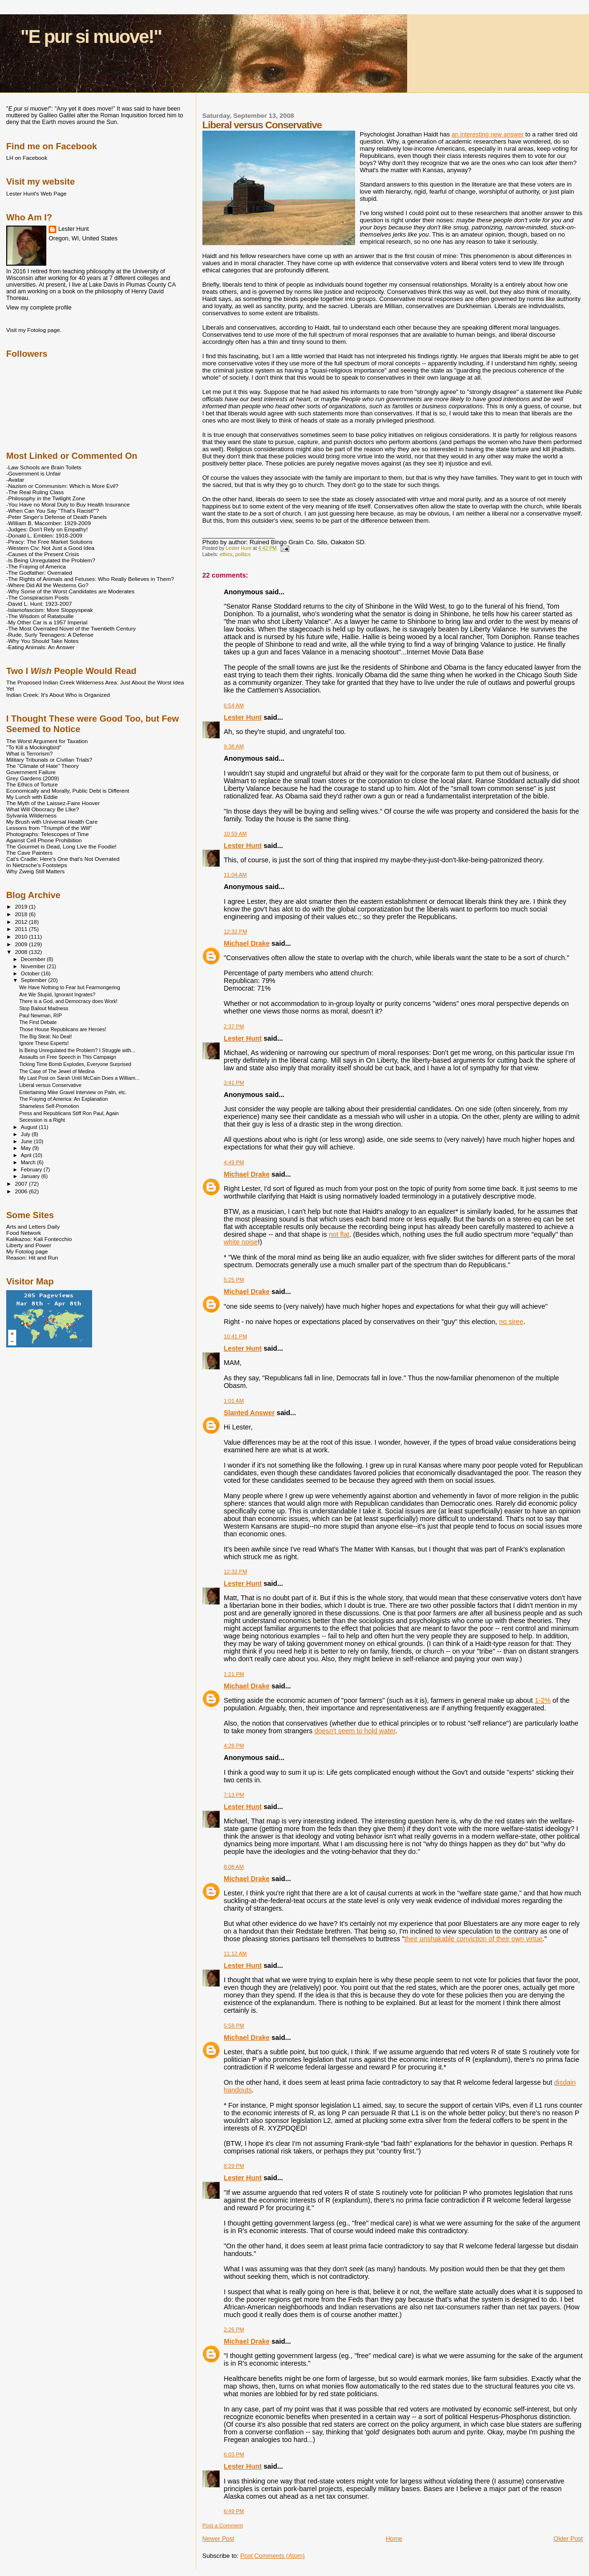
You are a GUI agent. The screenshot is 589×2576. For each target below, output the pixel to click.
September (35, 980)
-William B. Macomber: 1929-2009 (48, 523)
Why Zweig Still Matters (35, 871)
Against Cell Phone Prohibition (44, 840)
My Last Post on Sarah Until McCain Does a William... (79, 1078)
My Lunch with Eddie (32, 797)
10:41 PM (235, 1336)
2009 (22, 944)
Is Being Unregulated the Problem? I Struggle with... (77, 1050)
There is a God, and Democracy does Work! (68, 1001)
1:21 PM (234, 1674)
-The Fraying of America (36, 566)
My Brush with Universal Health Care (51, 821)
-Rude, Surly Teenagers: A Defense (50, 634)
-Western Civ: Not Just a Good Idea (50, 548)
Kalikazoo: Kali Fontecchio (39, 1239)
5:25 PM (234, 1280)
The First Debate (38, 1022)
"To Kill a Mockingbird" (34, 747)
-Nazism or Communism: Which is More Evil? (62, 486)
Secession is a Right (42, 1120)
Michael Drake (247, 943)
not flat (339, 1234)
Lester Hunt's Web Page (36, 193)
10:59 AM (235, 834)
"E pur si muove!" (91, 36)
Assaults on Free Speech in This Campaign (67, 1057)
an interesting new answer (488, 134)
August (30, 1127)
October (31, 973)
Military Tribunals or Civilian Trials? (49, 759)
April (27, 1155)
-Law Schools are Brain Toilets (43, 467)
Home (394, 2538)
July (26, 1134)
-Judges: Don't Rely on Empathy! (47, 529)
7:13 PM (234, 1795)
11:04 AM (235, 875)
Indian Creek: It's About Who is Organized (58, 695)
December (34, 959)
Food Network (23, 1233)
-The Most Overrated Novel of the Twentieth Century (71, 628)
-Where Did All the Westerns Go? (47, 585)
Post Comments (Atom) (272, 2555)
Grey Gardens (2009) (32, 778)
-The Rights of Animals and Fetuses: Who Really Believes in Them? (90, 579)
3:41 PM (234, 1083)
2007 (22, 1183)
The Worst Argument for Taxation (47, 741)
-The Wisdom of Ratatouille (40, 616)
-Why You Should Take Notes (42, 641)
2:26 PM (234, 2329)
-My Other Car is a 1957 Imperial (46, 622)
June (27, 1141)
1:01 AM (234, 1401)
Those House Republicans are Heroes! (62, 1029)
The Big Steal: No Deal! (45, 1036)
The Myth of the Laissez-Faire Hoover (53, 803)
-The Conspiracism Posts (37, 597)
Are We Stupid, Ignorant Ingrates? (57, 994)
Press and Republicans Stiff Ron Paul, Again (69, 1113)
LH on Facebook (26, 158)
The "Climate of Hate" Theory (42, 766)
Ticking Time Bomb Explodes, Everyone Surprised (75, 1064)
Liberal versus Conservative (50, 1085)
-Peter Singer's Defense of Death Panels (56, 517)
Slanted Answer (249, 1413)
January (31, 1176)
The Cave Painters (29, 852)
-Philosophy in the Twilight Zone (45, 498)
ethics (226, 554)
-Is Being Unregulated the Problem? (50, 560)
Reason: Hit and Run (32, 1257)
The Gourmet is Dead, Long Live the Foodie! (61, 846)
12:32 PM (235, 931)
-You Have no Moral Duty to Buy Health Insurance (68, 504)
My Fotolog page (27, 1251)
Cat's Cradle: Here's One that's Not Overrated (62, 859)
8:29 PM (234, 2166)
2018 (22, 914)
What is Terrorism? (29, 753)
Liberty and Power (28, 1245)
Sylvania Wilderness (31, 815)
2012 (22, 922)
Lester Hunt (243, 717)
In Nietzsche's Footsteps (36, 865)
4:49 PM (234, 1162)
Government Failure (31, 772)
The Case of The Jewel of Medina (57, 1071)
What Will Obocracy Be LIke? (42, 809)
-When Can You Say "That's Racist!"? (52, 510)
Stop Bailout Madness (43, 1008)
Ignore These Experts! (44, 1043)
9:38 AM (234, 746)
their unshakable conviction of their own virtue (473, 1939)
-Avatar (15, 479)
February (32, 1169)
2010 (22, 936)
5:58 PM (234, 2025)
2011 (22, 929)
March (29, 1162)
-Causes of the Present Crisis (42, 554)
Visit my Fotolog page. (34, 330)
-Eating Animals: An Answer (40, 647)
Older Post (568, 2538)
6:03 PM (234, 2454)
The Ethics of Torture (32, 784)
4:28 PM (234, 1745)
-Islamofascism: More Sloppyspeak (49, 610)
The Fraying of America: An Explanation (63, 1099)
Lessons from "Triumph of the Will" (49, 828)
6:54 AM (234, 705)
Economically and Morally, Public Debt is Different (67, 790)
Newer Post (218, 2538)
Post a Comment (222, 2525)
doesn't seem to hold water (355, 1731)
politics (243, 554)
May (26, 1148)
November (34, 966)
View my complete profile (39, 307)
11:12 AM (235, 1953)
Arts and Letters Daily (33, 1226)
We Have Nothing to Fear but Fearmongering (69, 987)
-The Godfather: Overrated (39, 572)
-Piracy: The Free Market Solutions (49, 541)
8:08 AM (234, 1867)
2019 (22, 906)
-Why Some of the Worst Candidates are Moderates (70, 591)
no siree (511, 1321)
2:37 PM (234, 1026)
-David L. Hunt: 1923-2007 (39, 603)
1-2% (542, 1700)
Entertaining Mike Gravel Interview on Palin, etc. (72, 1092)
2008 (22, 952)
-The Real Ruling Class (35, 492)
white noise (241, 1242)
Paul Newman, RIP (40, 1015)
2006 (22, 1191)
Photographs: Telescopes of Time (47, 834)
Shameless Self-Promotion (49, 1106)
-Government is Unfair (33, 473)
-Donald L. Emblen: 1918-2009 (44, 535)
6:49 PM (234, 2511)
